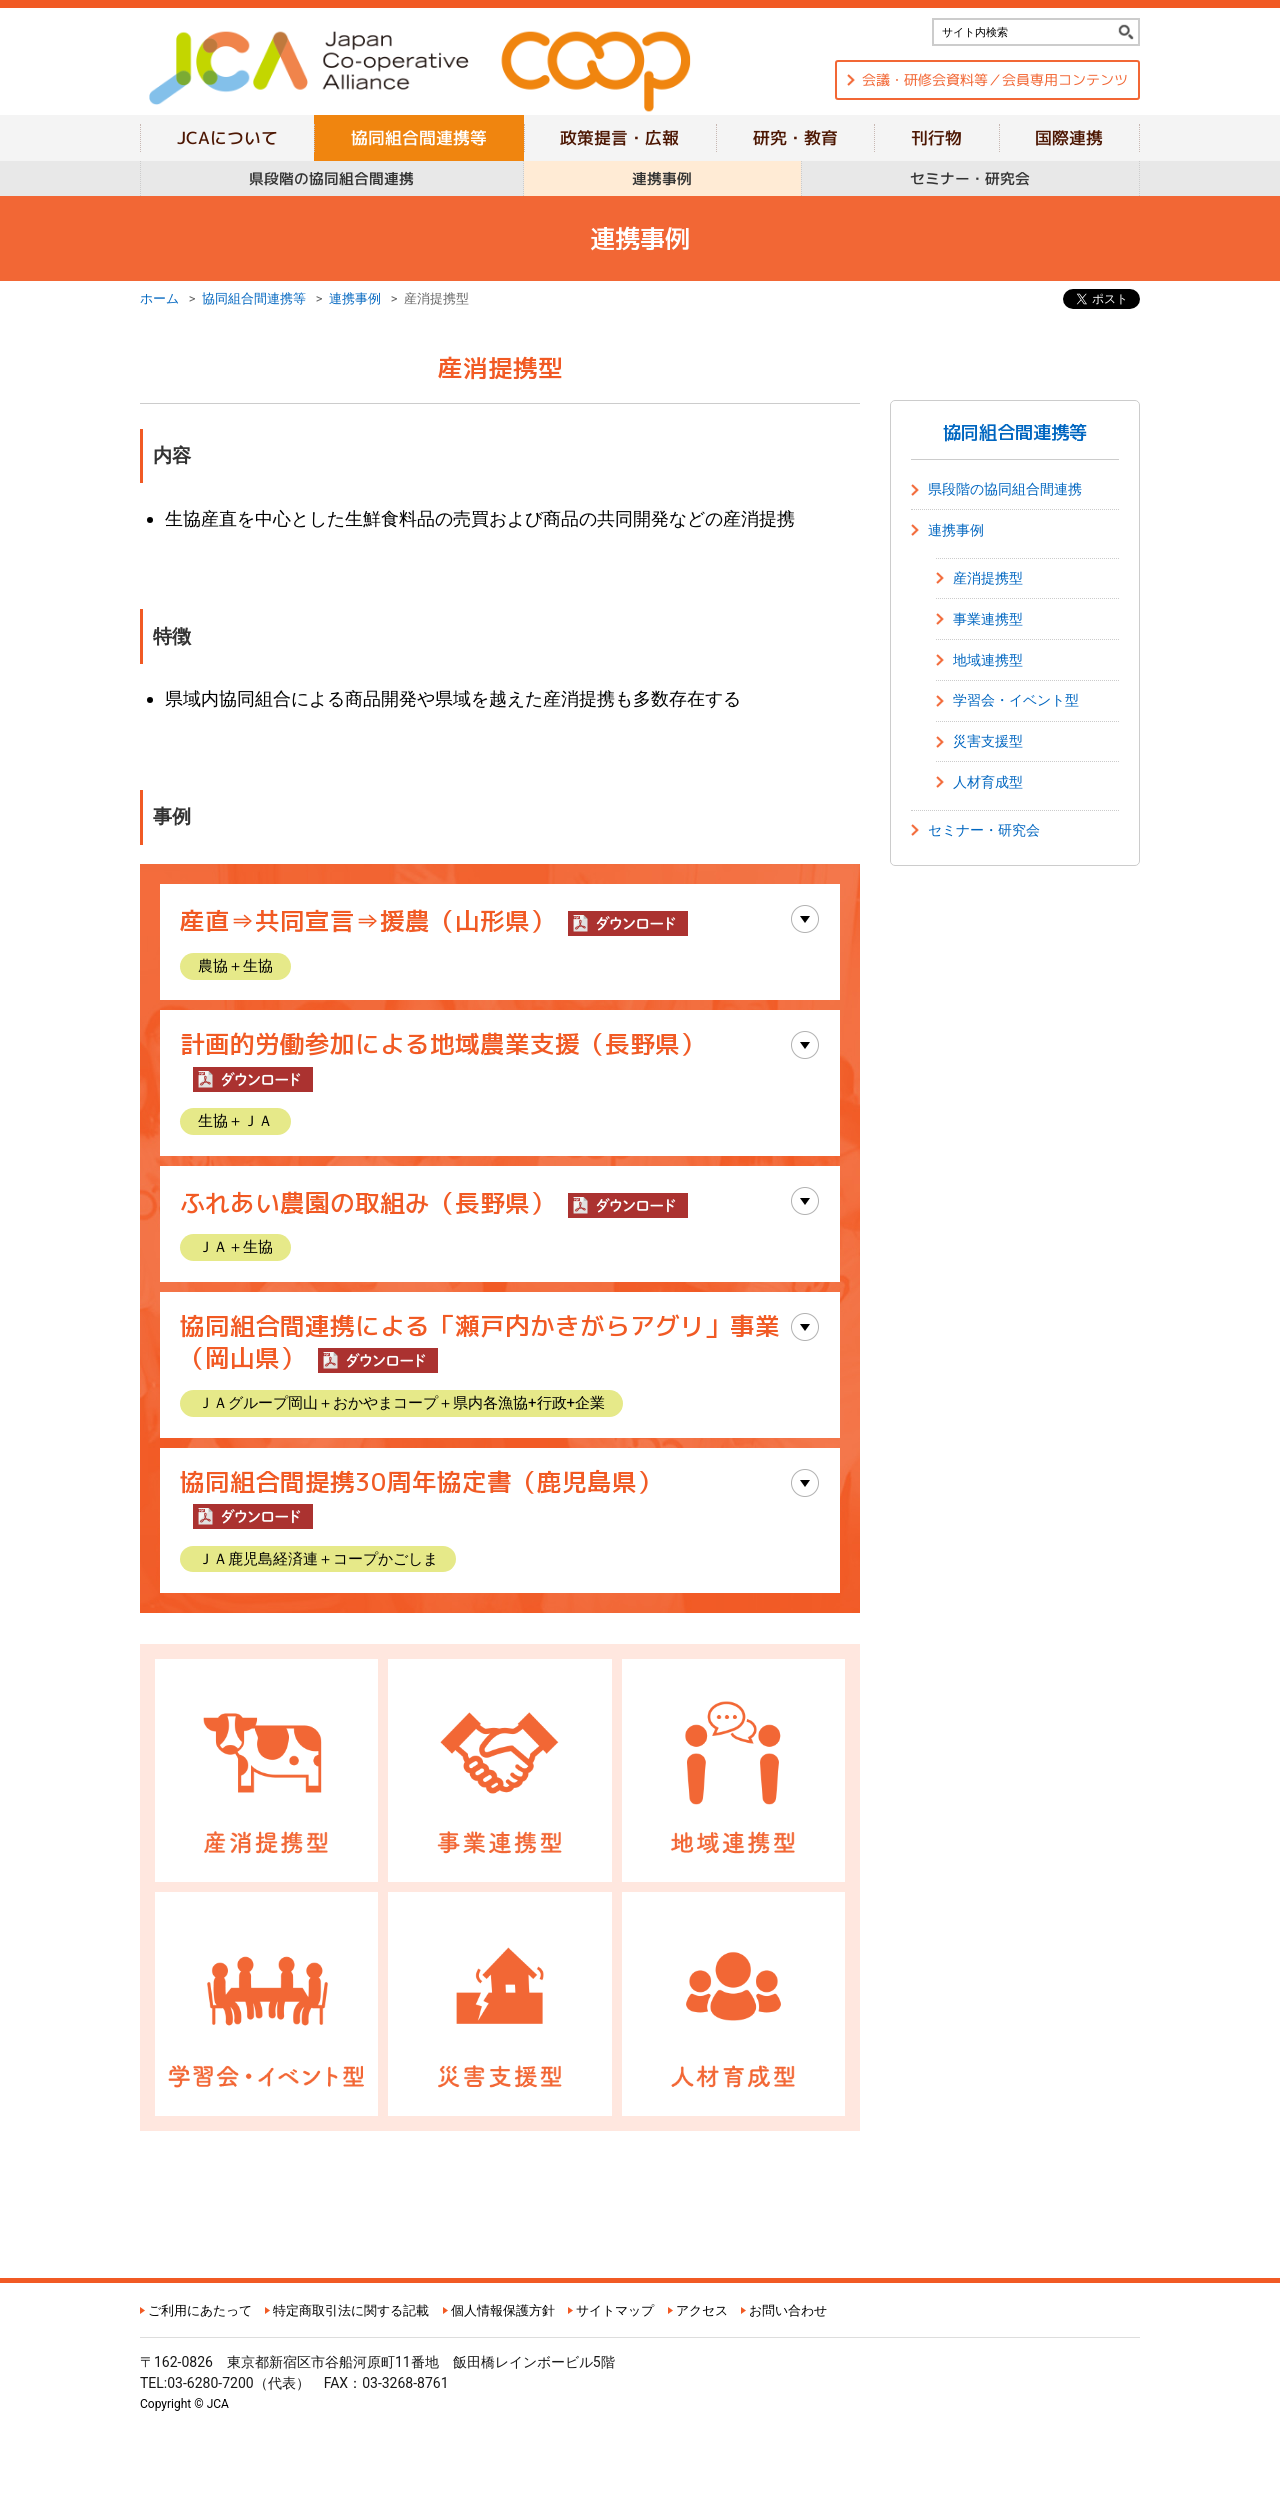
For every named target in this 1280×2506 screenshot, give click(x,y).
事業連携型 (988, 619)
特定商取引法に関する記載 (351, 2310)
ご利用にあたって (200, 2310)
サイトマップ (615, 2310)
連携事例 (355, 298)
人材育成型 (988, 782)
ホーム (159, 298)
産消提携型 (988, 578)
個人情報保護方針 (503, 2310)
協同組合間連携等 (254, 298)
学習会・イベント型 (1016, 700)
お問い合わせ (788, 2310)
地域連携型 (988, 660)
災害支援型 (988, 741)
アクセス (702, 2310)
